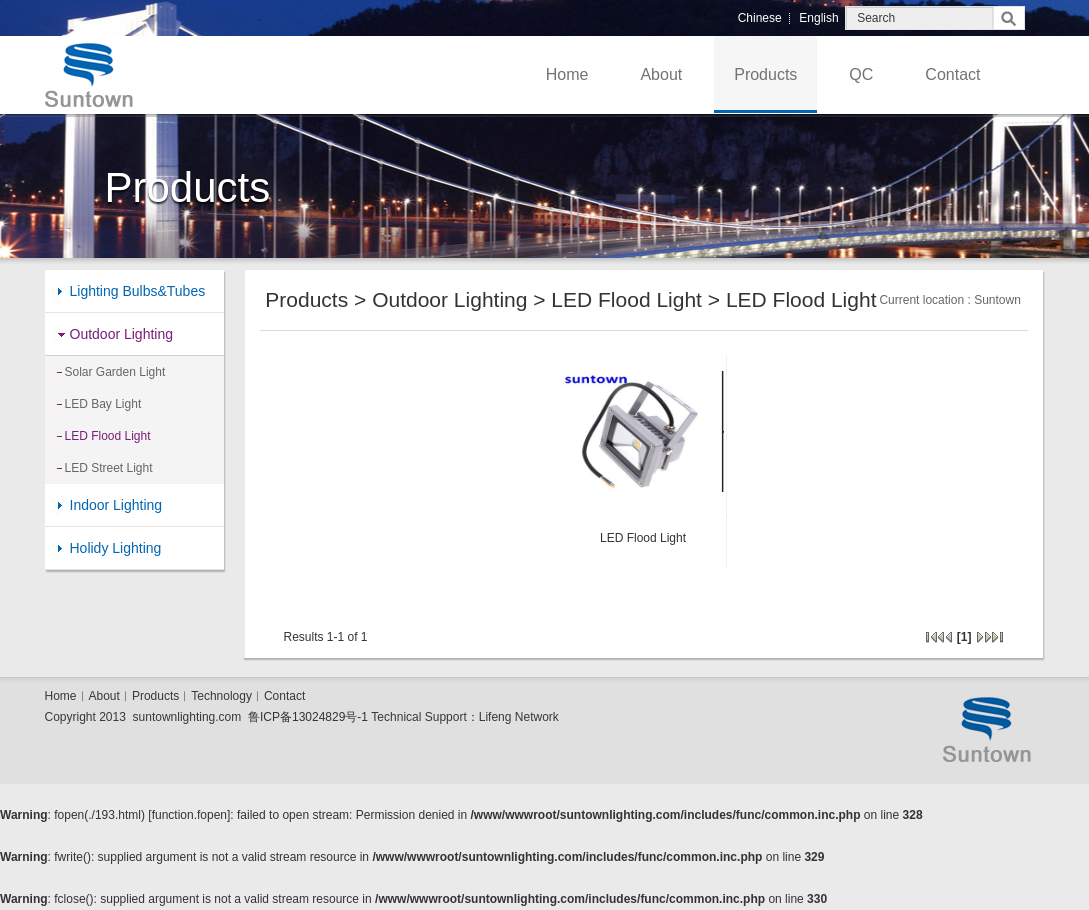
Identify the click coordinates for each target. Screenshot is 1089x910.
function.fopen (189, 815)
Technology (221, 696)
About (661, 74)
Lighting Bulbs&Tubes (138, 291)
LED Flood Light (108, 436)
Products (765, 74)
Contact (952, 74)
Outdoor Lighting (122, 334)
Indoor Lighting (116, 505)
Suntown (997, 300)
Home (567, 74)
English (818, 18)
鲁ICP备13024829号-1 (308, 717)
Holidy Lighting (116, 548)
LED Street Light (109, 468)
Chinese (760, 18)
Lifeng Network (519, 717)
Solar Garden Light (115, 372)
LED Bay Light (103, 404)
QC (861, 74)
